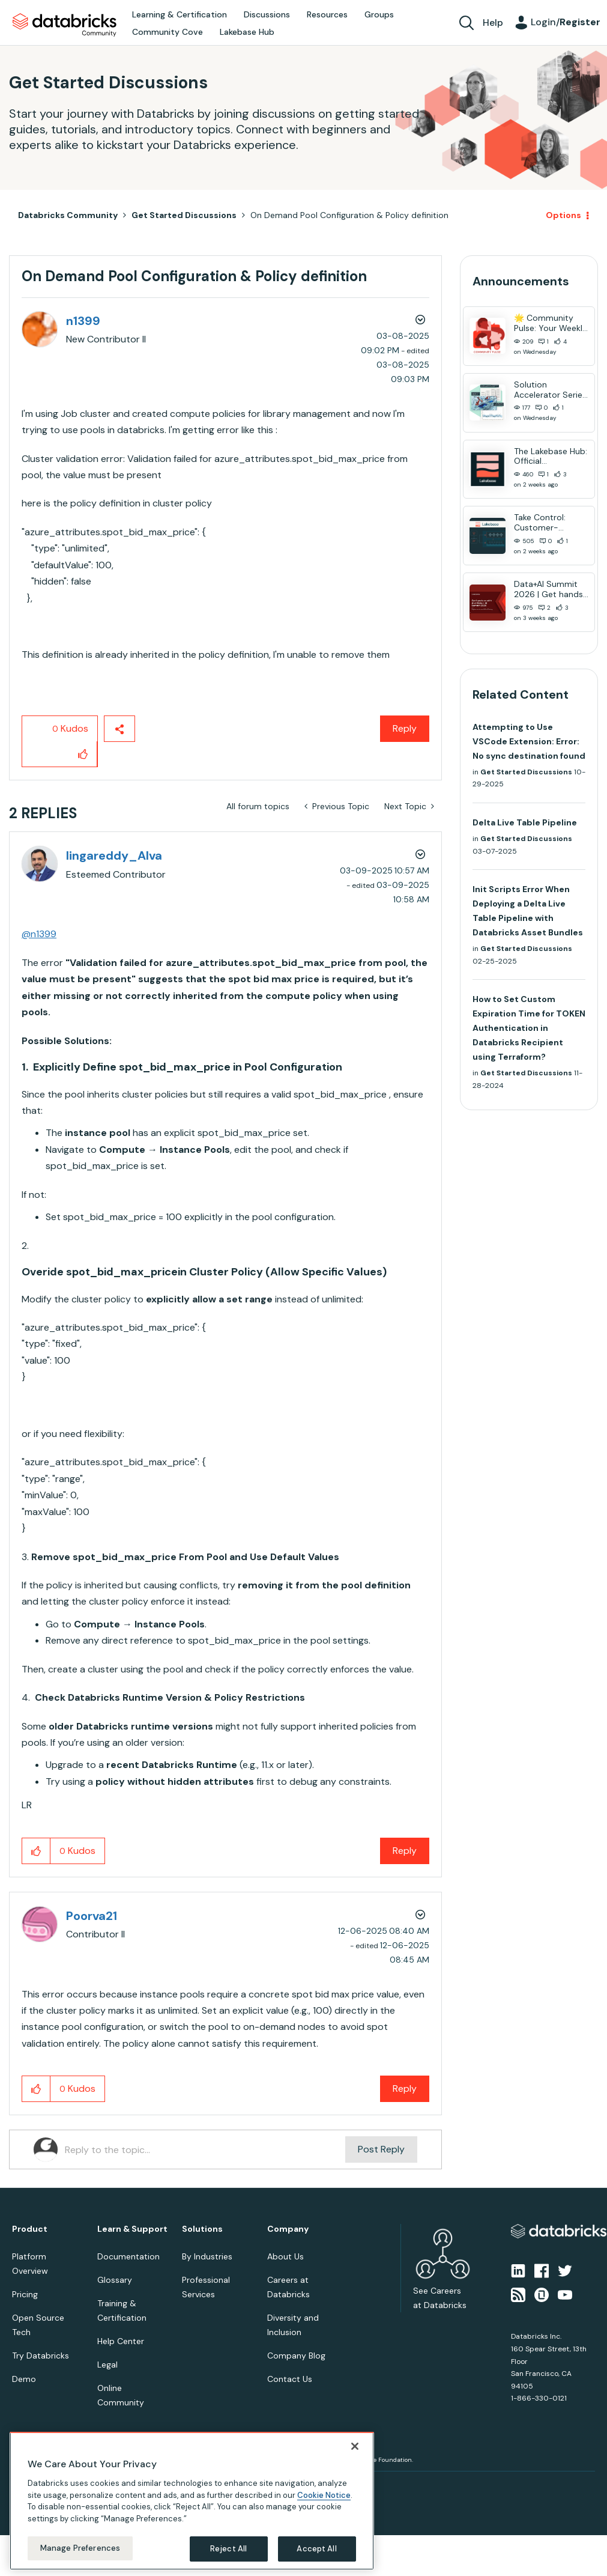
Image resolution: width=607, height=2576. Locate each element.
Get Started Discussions (184, 215)
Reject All (228, 2549)
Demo (24, 2379)
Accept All (316, 2549)
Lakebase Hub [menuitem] (247, 31)
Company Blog (296, 2355)
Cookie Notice (324, 2495)
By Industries (207, 2256)
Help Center (120, 2341)
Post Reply (381, 2149)
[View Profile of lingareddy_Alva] (114, 855)
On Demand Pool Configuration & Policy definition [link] (349, 215)
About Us (285, 2256)
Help (493, 22)
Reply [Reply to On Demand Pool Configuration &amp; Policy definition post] (405, 728)
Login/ (565, 22)
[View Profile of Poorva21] (91, 1916)
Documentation (128, 2256)
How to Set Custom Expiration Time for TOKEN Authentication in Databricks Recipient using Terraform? (529, 1028)
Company (288, 2229)
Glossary (114, 2279)
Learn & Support (132, 2229)
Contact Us (289, 2379)
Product (29, 2229)
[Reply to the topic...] (205, 2149)
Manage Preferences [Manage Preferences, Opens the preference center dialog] (80, 2548)
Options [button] (563, 215)
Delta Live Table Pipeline (525, 822)
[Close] (355, 2446)
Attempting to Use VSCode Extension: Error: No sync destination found (529, 741)
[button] (83, 754)
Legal (107, 2364)
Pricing (25, 2294)
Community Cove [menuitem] (167, 31)
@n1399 (39, 934)
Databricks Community (64, 25)
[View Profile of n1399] (83, 321)
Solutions (202, 2229)
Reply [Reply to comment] (405, 1850)
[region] (192, 2501)
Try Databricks (40, 2355)
